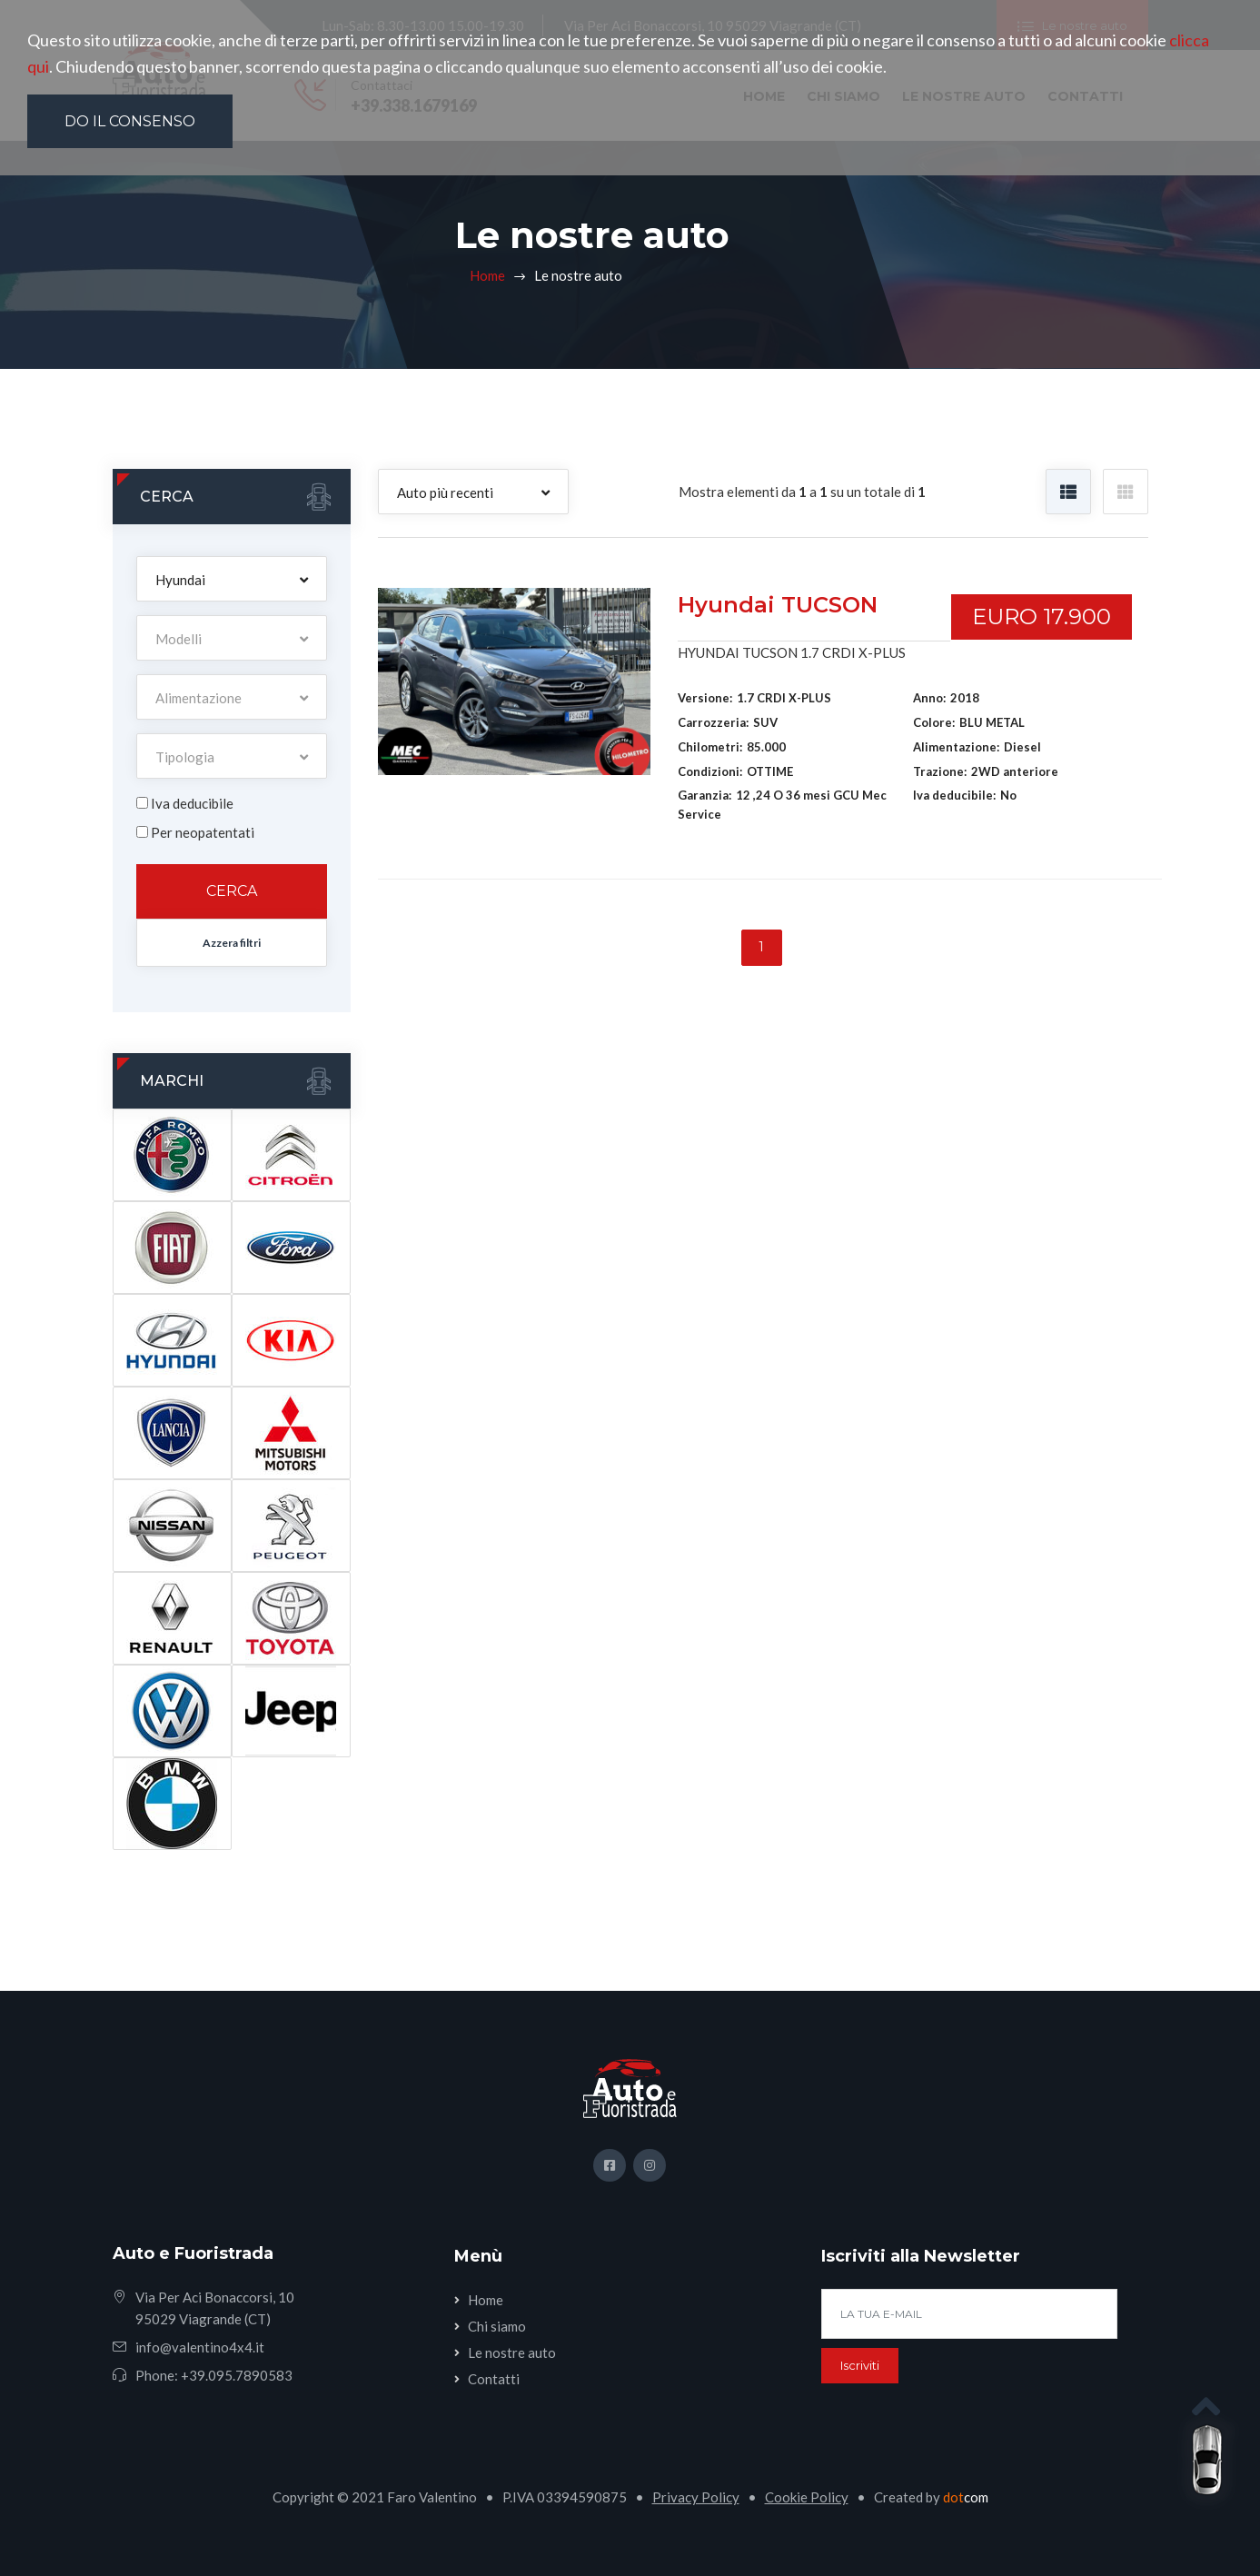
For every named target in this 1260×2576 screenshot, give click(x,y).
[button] (232, 579)
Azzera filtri (232, 943)
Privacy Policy (695, 2497)
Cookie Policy (806, 2497)
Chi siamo (497, 2326)
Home (487, 275)
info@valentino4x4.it (199, 2347)
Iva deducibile (192, 803)
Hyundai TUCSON (778, 605)
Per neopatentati (202, 832)
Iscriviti (859, 2365)
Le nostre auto (512, 2352)
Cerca (231, 891)
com (965, 2497)
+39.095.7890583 (237, 2375)
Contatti (494, 2379)
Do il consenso (129, 121)
